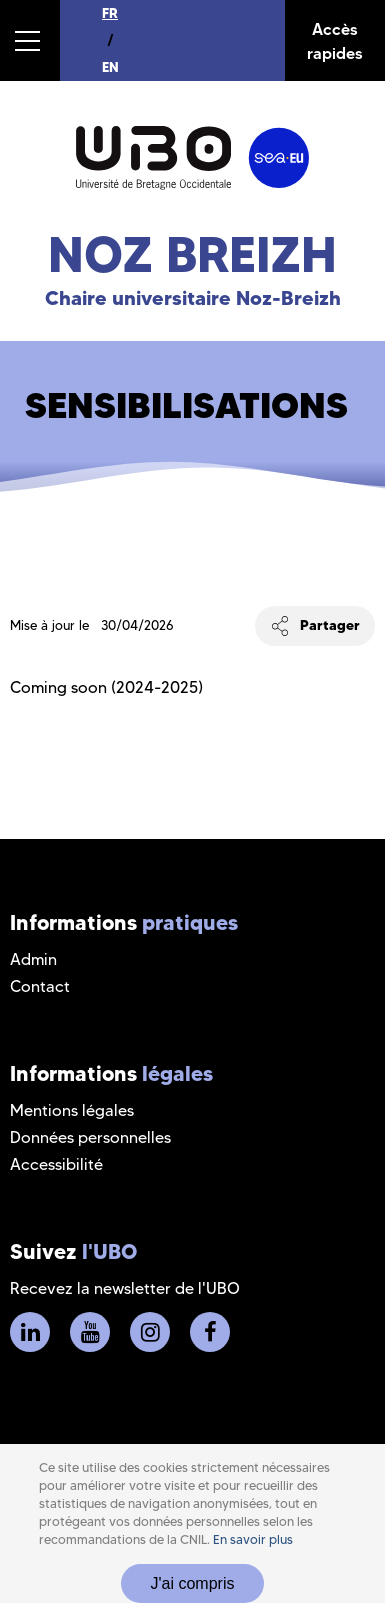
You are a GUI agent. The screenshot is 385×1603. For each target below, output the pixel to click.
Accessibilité (56, 1164)
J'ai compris (193, 1583)
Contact (40, 986)
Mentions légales (72, 1110)
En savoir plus (253, 1539)
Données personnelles (90, 1137)
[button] (30, 40)
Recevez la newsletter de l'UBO (125, 1288)
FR (110, 13)
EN (110, 67)
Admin (33, 959)
